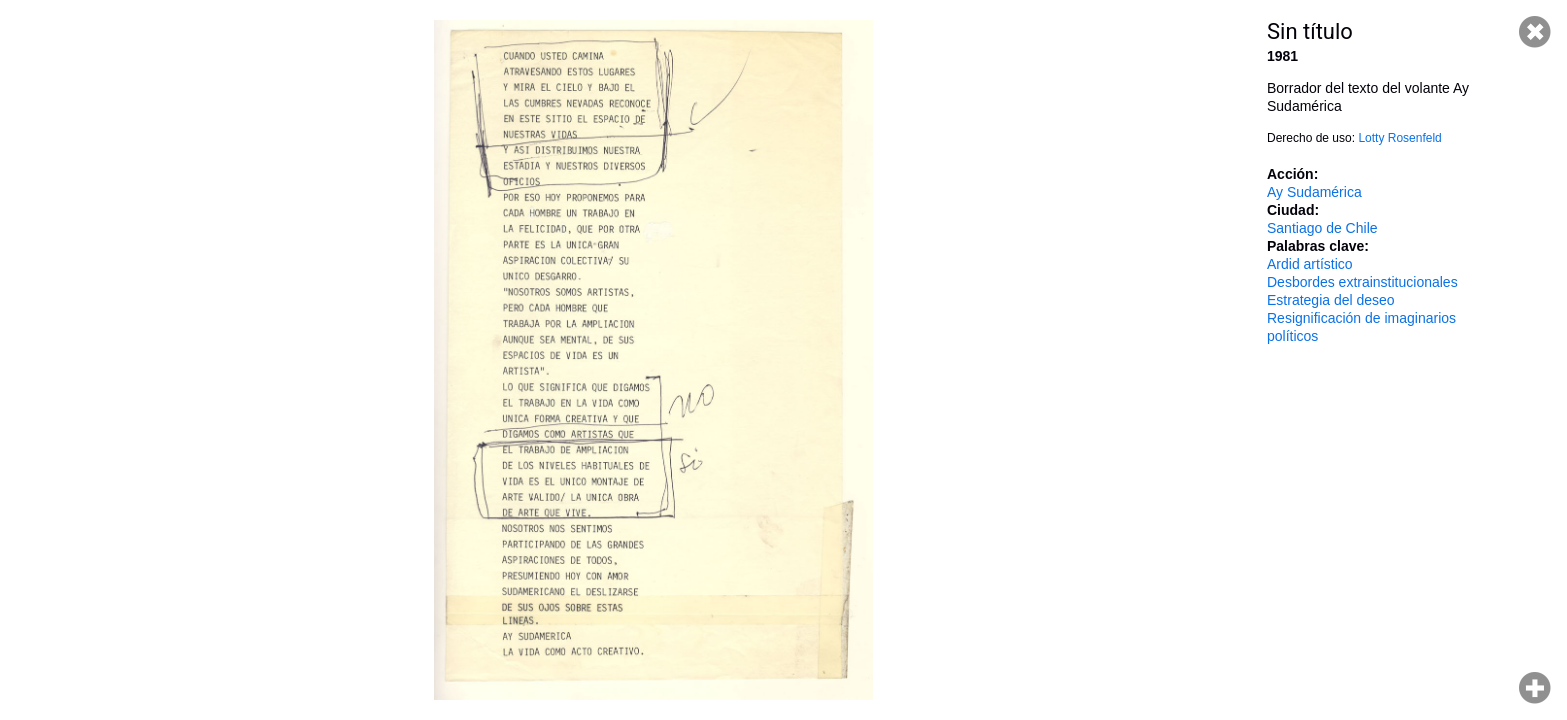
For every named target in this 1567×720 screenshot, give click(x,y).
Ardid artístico (1310, 264)
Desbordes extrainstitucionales (1362, 282)
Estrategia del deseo (1331, 300)
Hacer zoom (1535, 688)
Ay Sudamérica (1314, 192)
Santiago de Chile (1322, 228)
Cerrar (1535, 32)
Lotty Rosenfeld (1399, 138)
